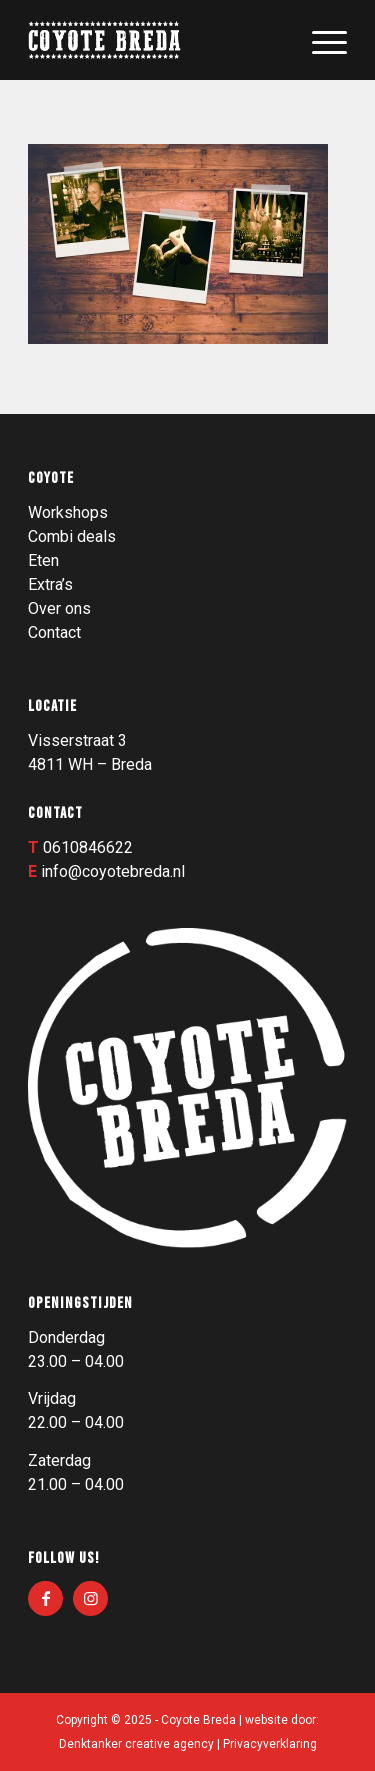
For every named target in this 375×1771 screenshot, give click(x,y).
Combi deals (72, 536)
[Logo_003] (155, 40)
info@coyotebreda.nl (113, 871)
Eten (43, 560)
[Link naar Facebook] (45, 1598)
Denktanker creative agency (136, 1744)
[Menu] (319, 40)
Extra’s (50, 584)
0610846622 (88, 847)
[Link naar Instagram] (90, 1598)
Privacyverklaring (270, 1744)
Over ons (59, 608)
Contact (54, 632)
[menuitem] (319, 40)
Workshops (68, 512)
